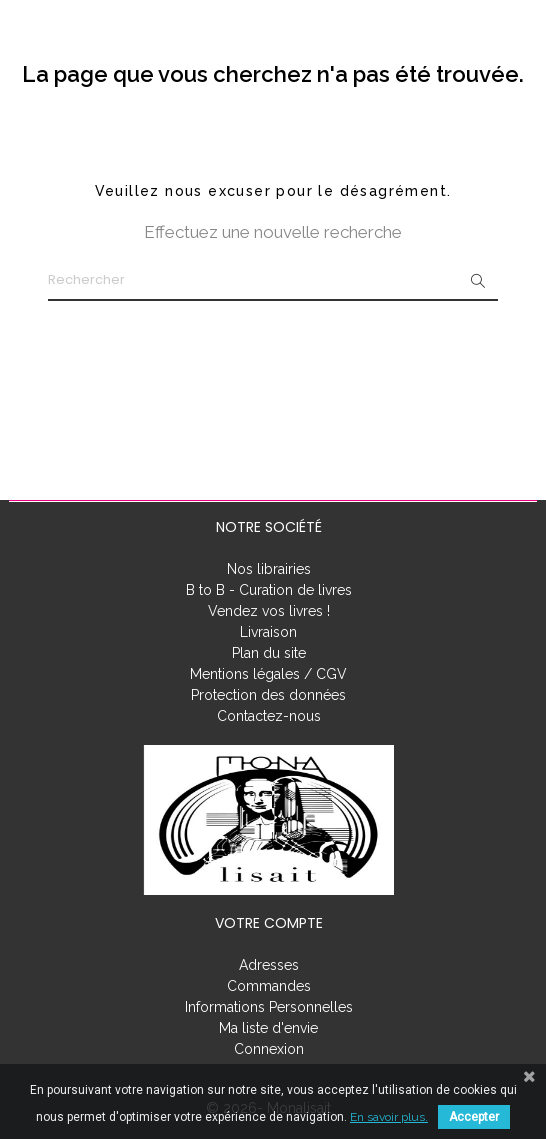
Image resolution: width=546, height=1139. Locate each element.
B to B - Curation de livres (269, 590)
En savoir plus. (389, 1117)
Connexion (269, 1049)
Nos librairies (269, 569)
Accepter (474, 1117)
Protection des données (268, 695)
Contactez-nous (269, 716)
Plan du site (269, 653)
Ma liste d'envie (268, 1028)
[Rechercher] (273, 281)
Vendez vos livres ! (269, 611)
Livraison (268, 632)
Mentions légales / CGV (268, 674)
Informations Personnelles (269, 1007)
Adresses (269, 965)
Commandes (269, 986)
